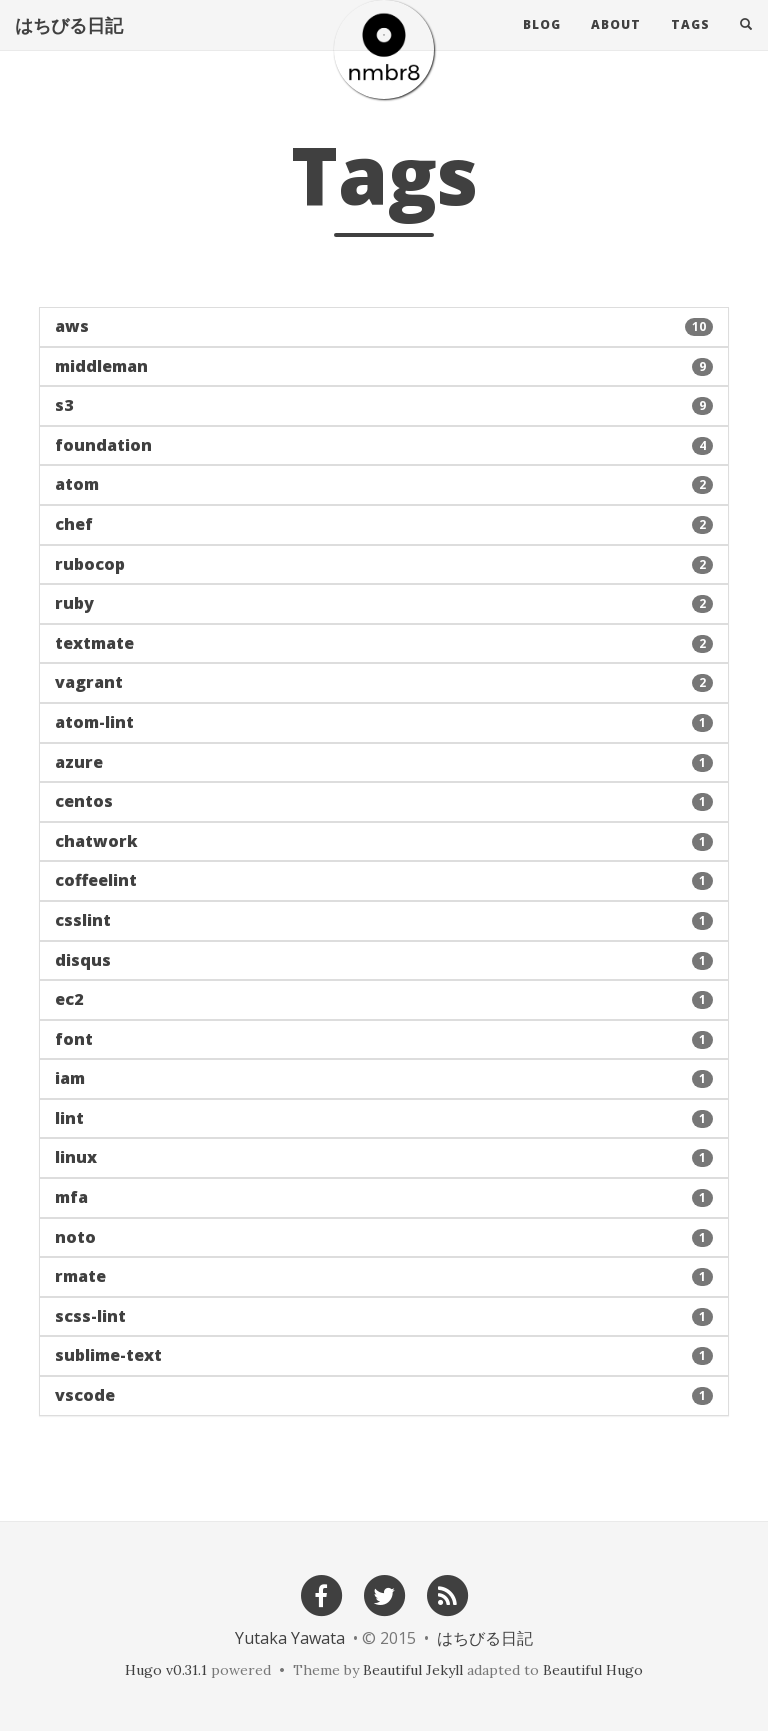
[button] (384, 327)
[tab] (384, 327)
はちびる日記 (69, 45)
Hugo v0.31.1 (166, 1670)
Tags (690, 44)
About (616, 44)
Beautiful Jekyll (413, 1670)
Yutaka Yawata (290, 1638)
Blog (542, 44)
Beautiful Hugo (593, 1670)
